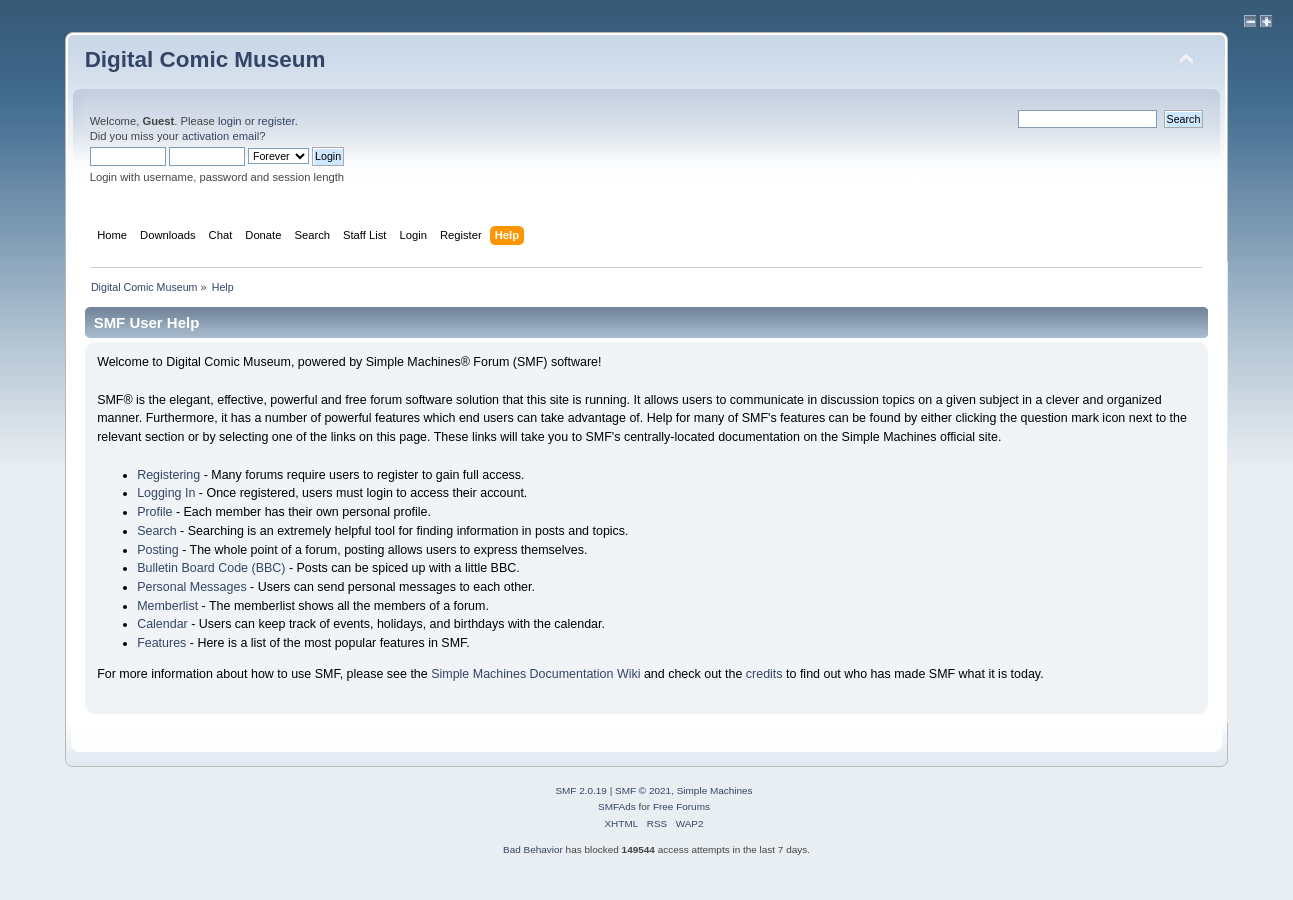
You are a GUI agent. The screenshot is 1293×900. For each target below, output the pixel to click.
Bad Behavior (533, 849)
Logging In (166, 493)
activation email (220, 136)
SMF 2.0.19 (581, 790)
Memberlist (167, 606)
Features (161, 643)
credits (764, 674)
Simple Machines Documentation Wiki (535, 674)
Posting (158, 550)
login (230, 121)
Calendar (162, 624)
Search (157, 531)
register (276, 121)
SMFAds (617, 806)
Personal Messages (192, 587)
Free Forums (681, 806)
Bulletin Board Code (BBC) (211, 568)
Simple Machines (715, 790)
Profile (154, 512)
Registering (168, 475)
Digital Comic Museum (205, 59)
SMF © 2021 (643, 790)
